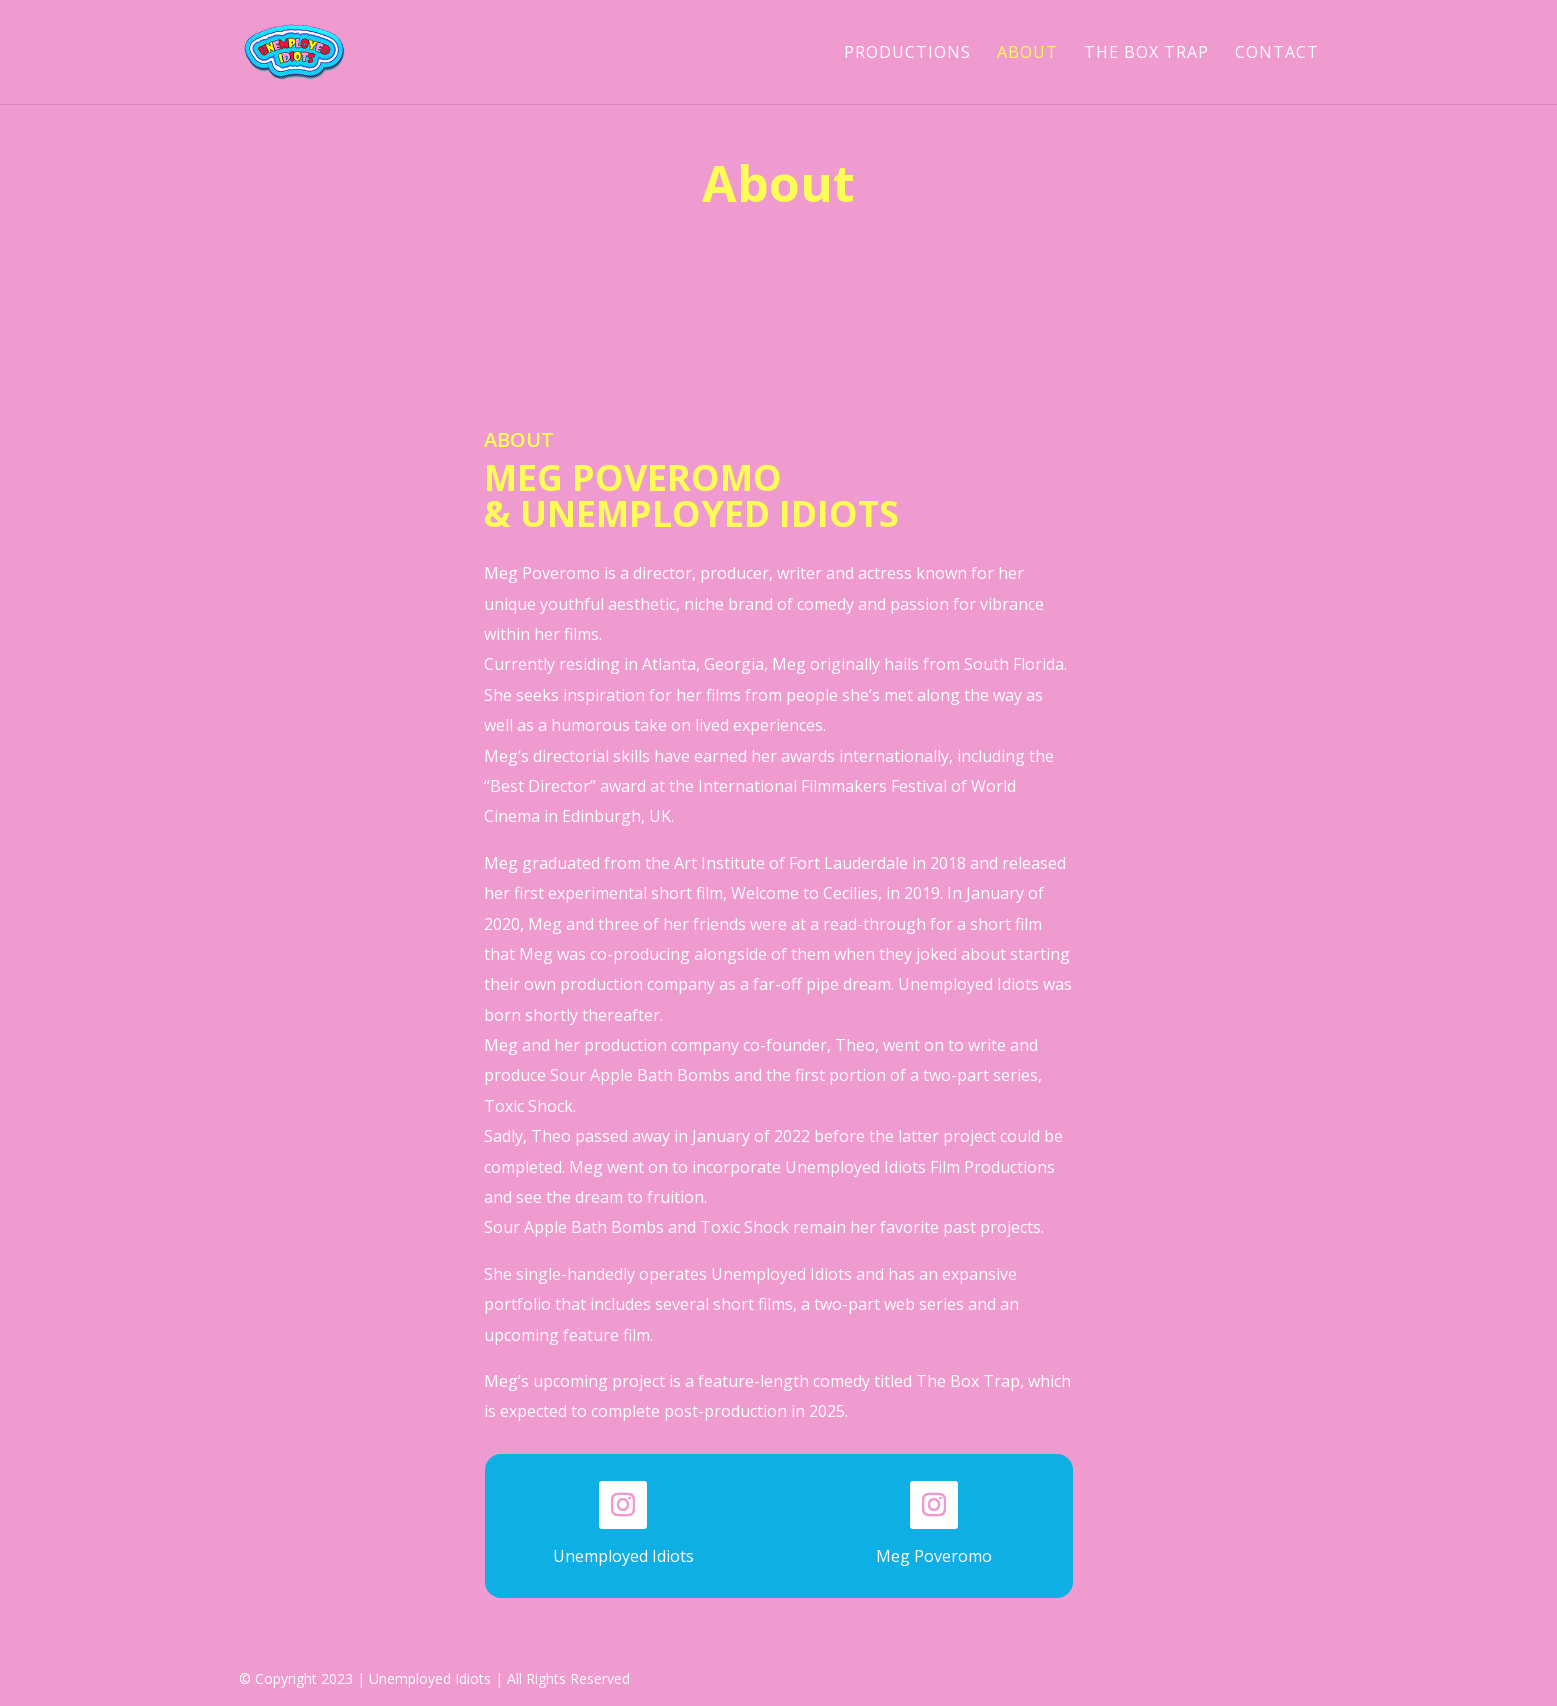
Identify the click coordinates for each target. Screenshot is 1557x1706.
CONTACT (1277, 54)
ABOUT (1027, 54)
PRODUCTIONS (907, 54)
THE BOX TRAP (1146, 54)
